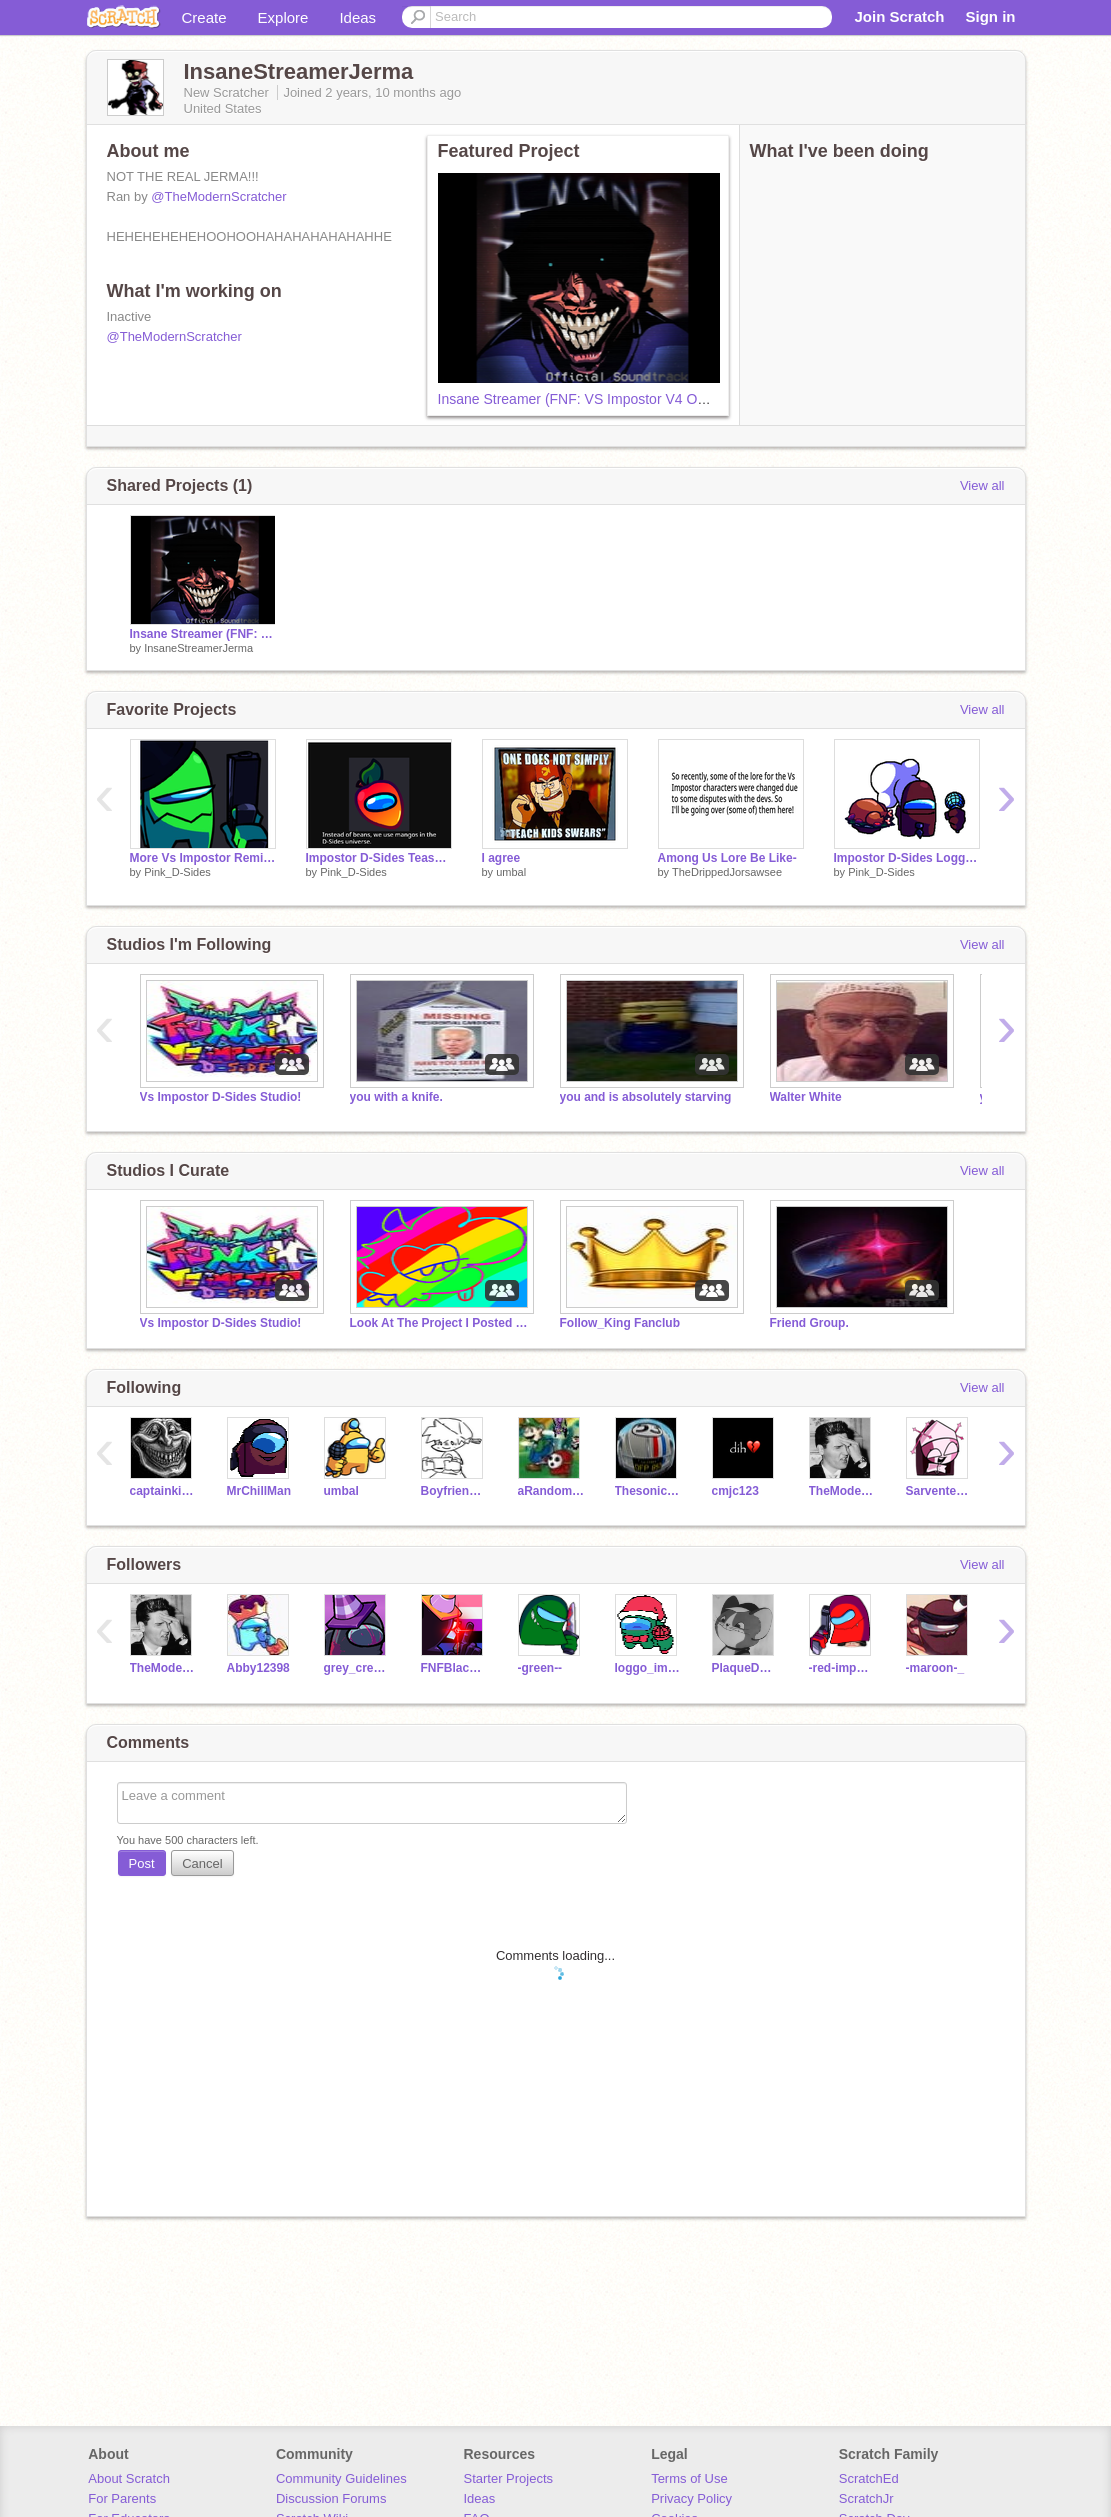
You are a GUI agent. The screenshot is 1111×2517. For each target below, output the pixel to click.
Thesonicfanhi (648, 1491)
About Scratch (129, 2478)
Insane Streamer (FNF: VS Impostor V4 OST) (579, 399)
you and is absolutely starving (646, 1097)
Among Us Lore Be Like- (727, 858)
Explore (283, 17)
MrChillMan (259, 1491)
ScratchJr (866, 2498)
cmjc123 (735, 1491)
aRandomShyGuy (551, 1491)
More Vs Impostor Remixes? (203, 858)
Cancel (202, 1863)
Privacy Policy (691, 2498)
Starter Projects (509, 2478)
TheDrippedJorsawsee (727, 872)
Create (204, 17)
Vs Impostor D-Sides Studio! (221, 1097)
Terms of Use (689, 2478)
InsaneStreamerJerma (198, 648)
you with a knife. (396, 1097)
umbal (511, 872)
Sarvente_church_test (939, 1491)
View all (982, 485)
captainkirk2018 (163, 1491)
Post (142, 1863)
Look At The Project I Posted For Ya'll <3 (440, 1323)
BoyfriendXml (454, 1491)
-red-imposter (842, 1668)
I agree (501, 858)
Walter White (806, 1097)
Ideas (357, 17)
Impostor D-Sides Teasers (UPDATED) (379, 858)
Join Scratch (899, 16)
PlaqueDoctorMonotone (745, 1668)
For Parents (122, 2498)
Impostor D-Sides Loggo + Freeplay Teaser (907, 858)
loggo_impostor (648, 1668)
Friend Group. (809, 1323)
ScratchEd (869, 2478)
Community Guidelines (341, 2478)
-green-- (540, 1668)
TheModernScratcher (842, 1491)
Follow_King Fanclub (620, 1323)
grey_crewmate (357, 1668)
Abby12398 (258, 1668)
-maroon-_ (935, 1668)
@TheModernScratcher (218, 196)
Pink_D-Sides (177, 872)
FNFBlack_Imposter (454, 1668)
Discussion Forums (331, 2498)
